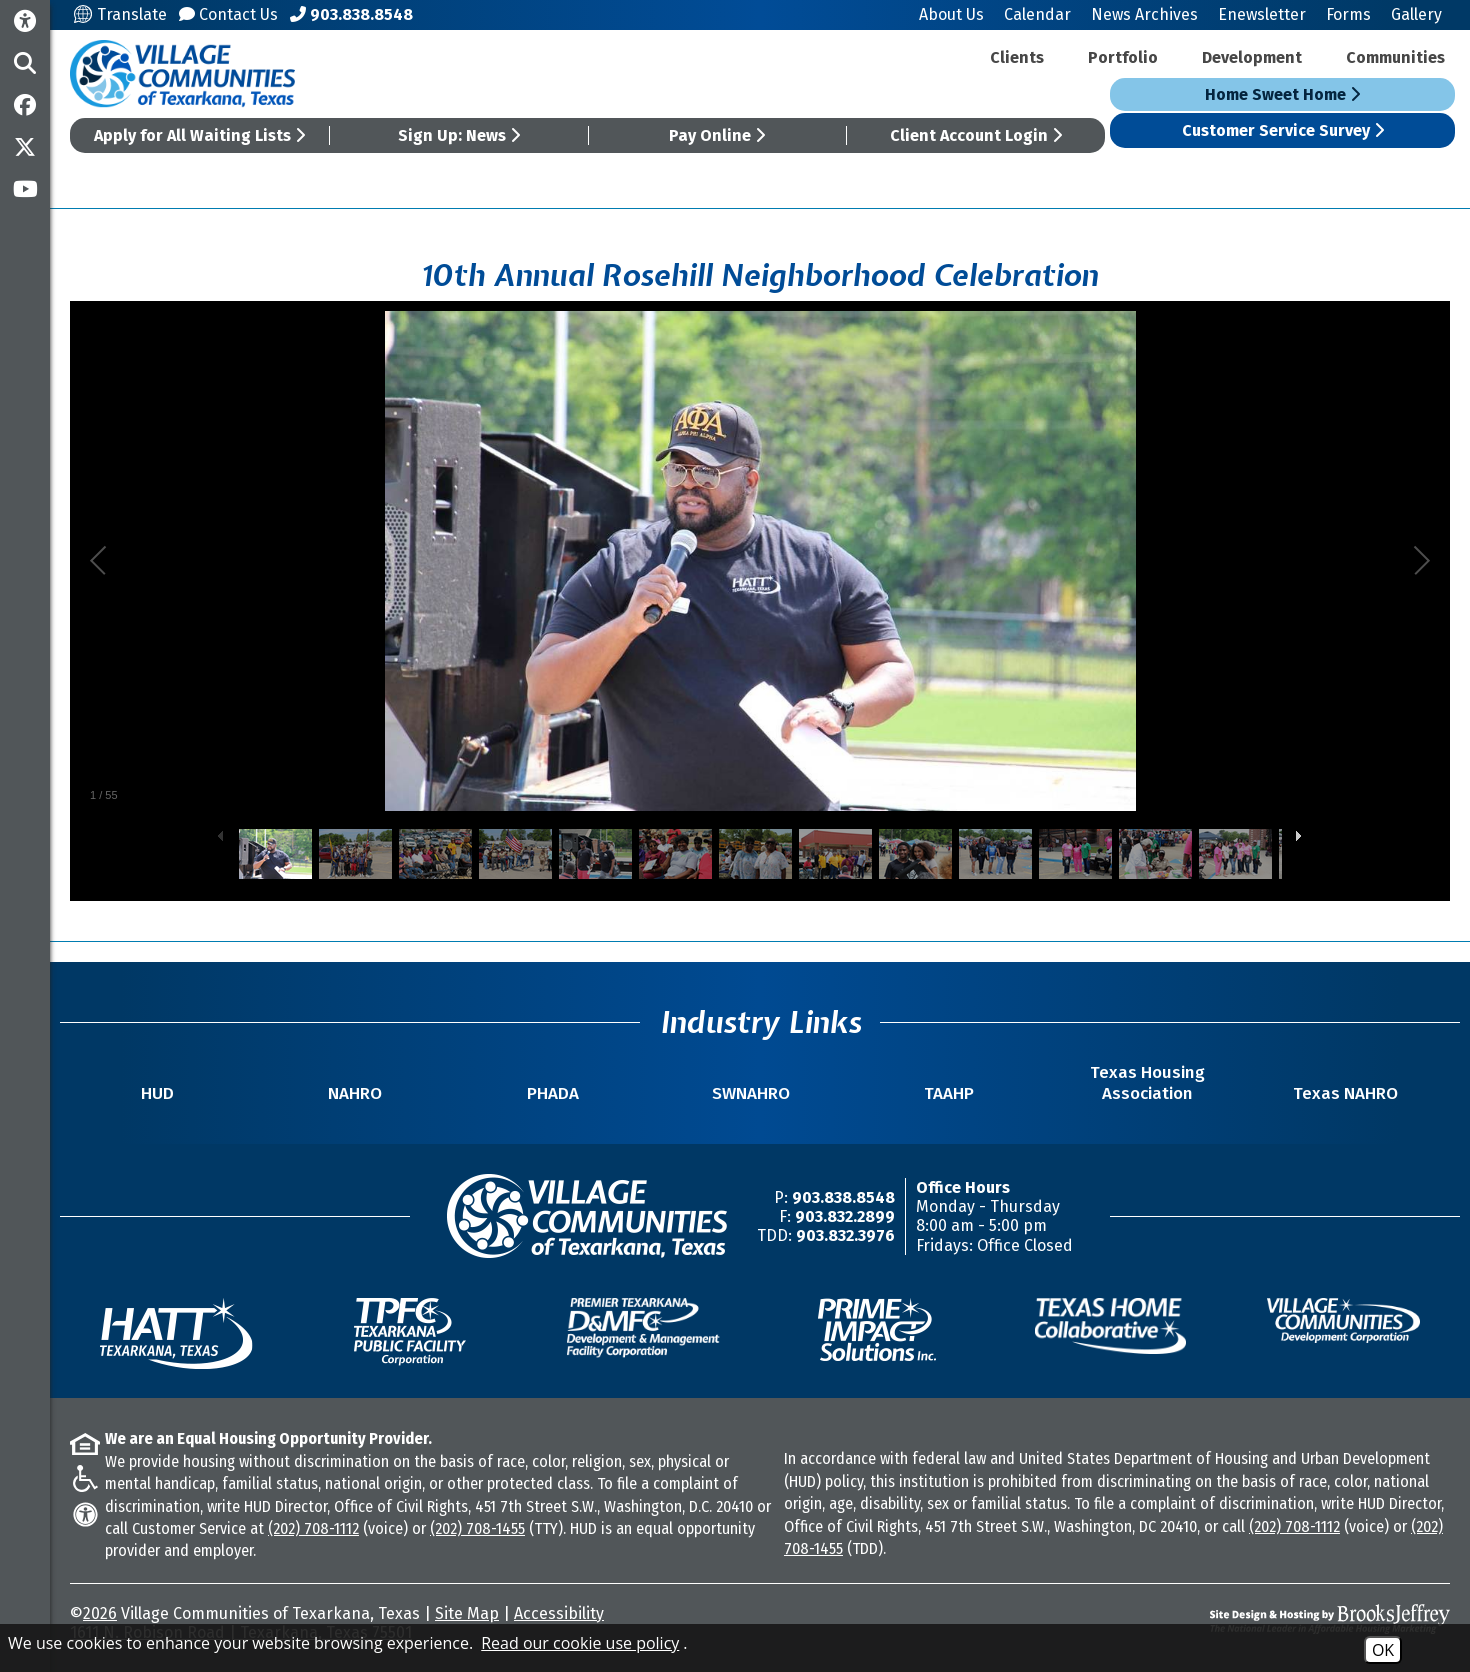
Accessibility (559, 1613)
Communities (1395, 57)
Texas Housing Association (1147, 1083)
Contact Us (228, 14)
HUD (157, 1093)
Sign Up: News (459, 135)
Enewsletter (1262, 14)
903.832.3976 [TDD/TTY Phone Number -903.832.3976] (845, 1235)
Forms (1348, 14)
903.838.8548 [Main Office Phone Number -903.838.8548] (843, 1197)
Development (1252, 57)
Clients (1017, 57)
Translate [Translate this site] (120, 14)
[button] (25, 63)
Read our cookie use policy (580, 1643)
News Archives (1144, 14)
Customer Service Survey (1283, 130)
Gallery (1416, 14)
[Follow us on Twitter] (25, 147)
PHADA (553, 1093)
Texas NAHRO (1345, 1093)
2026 (100, 1613)
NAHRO (355, 1093)
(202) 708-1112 (313, 1528)
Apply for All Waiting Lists (199, 135)
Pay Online (717, 135)
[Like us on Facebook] (25, 105)
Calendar (1037, 14)
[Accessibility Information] (25, 21)
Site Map (467, 1613)
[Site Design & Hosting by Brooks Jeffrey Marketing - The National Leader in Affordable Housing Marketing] (1277, 1619)
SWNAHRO (751, 1093)
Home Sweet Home (1282, 94)
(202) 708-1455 (477, 1528)
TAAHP (949, 1093)
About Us (951, 14)
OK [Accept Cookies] (1383, 1650)
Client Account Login (976, 135)
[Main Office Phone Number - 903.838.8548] (351, 14)
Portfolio (1123, 57)
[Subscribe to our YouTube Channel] (25, 189)
